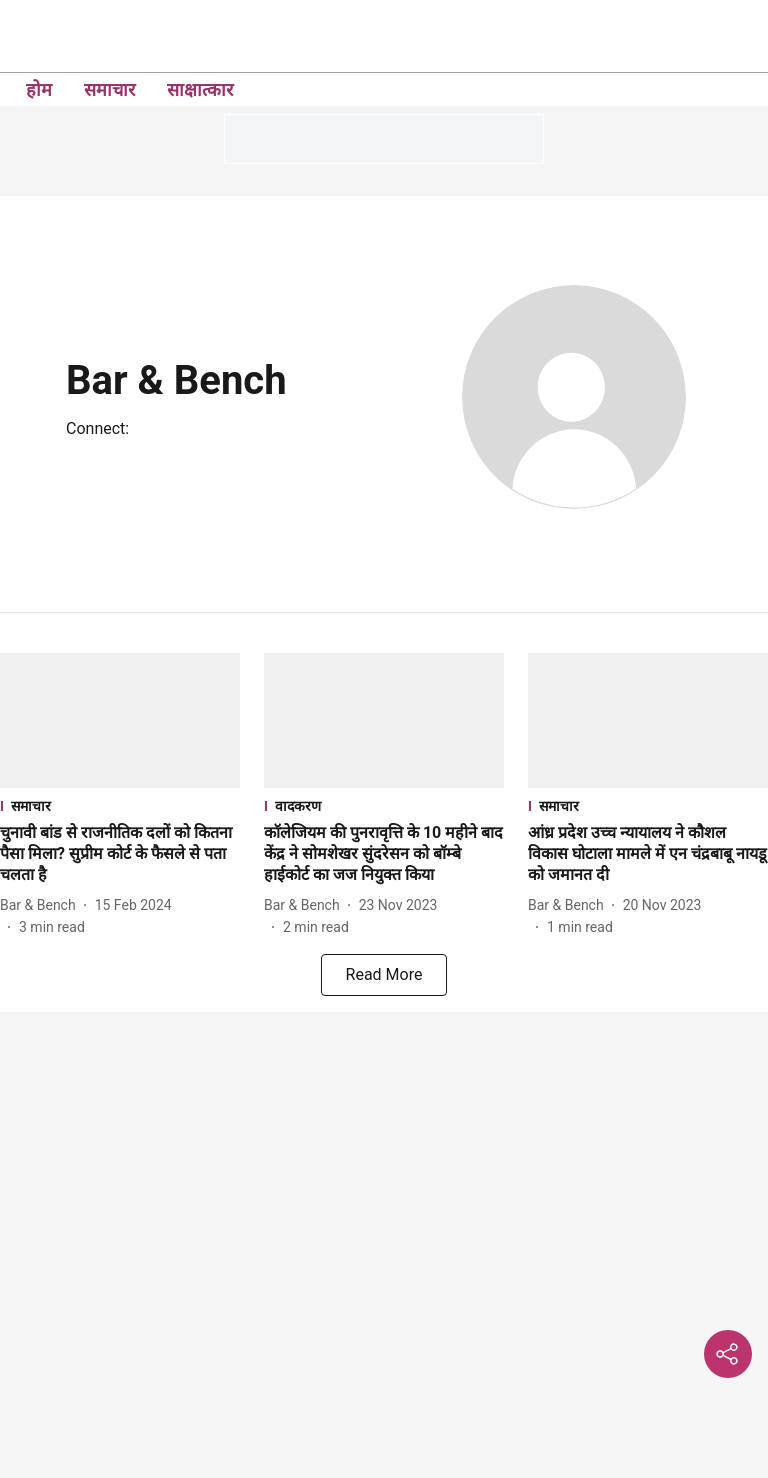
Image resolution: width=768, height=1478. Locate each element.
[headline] (120, 854)
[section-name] (120, 805)
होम (39, 89)
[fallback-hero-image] (120, 720)
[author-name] (42, 905)
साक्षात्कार (200, 89)
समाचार (109, 89)
